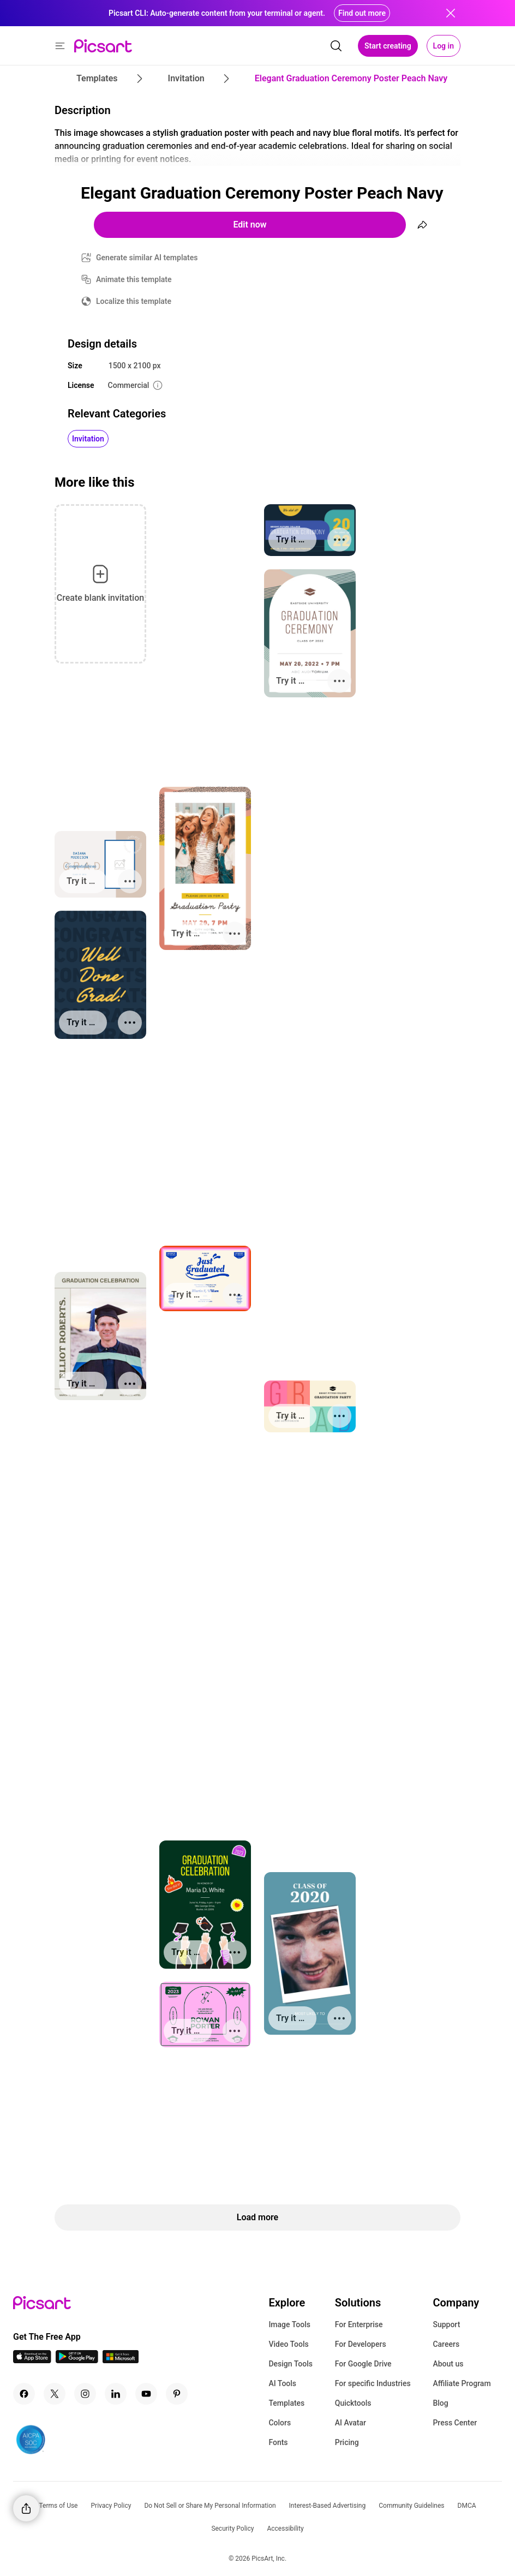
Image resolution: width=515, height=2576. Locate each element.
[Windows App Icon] (121, 2360)
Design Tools (290, 2363)
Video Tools (288, 2344)
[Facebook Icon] (24, 2394)
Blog (440, 2403)
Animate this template (134, 279)
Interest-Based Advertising (327, 2505)
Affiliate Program (461, 2383)
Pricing (347, 2442)
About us (448, 2363)
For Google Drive (363, 2363)
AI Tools (282, 2383)
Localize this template (133, 301)
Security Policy (232, 2528)
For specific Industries (373, 2383)
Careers (446, 2344)
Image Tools (289, 2324)
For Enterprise (359, 2324)
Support (446, 2324)
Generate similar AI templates (147, 257)
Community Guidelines (411, 2505)
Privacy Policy (111, 2505)
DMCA (467, 2505)
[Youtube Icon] (146, 2394)
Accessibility (285, 2528)
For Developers (360, 2344)
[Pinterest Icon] (177, 2394)
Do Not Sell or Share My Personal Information (210, 2505)
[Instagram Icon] (85, 2394)
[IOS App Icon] (32, 2360)
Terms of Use (58, 2505)
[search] (336, 46)
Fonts (278, 2442)
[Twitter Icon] (54, 2394)
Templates (286, 2403)
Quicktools (353, 2403)
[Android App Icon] (77, 2360)
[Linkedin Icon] (116, 2394)
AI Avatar (350, 2422)
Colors (279, 2422)
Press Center (455, 2422)
